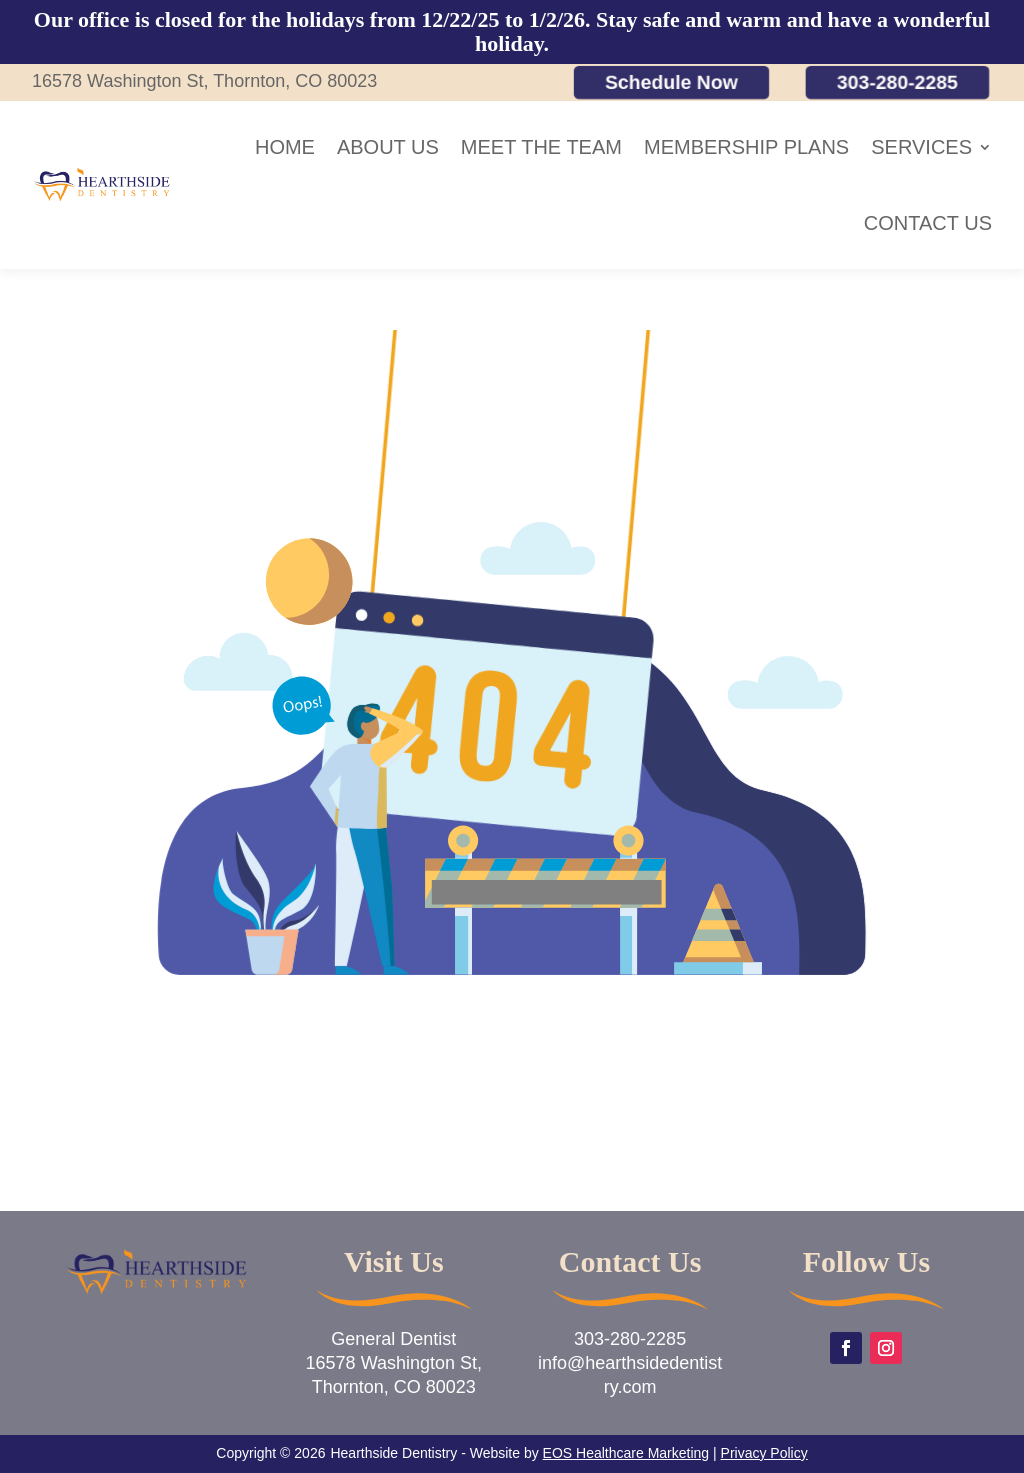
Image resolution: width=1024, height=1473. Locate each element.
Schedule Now (671, 81)
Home (285, 147)
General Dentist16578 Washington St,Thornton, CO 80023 (394, 1363)
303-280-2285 (898, 81)
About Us (388, 147)
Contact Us (928, 223)
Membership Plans (746, 147)
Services (921, 147)
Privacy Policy (764, 1453)
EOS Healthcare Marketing (626, 1453)
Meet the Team (541, 147)
